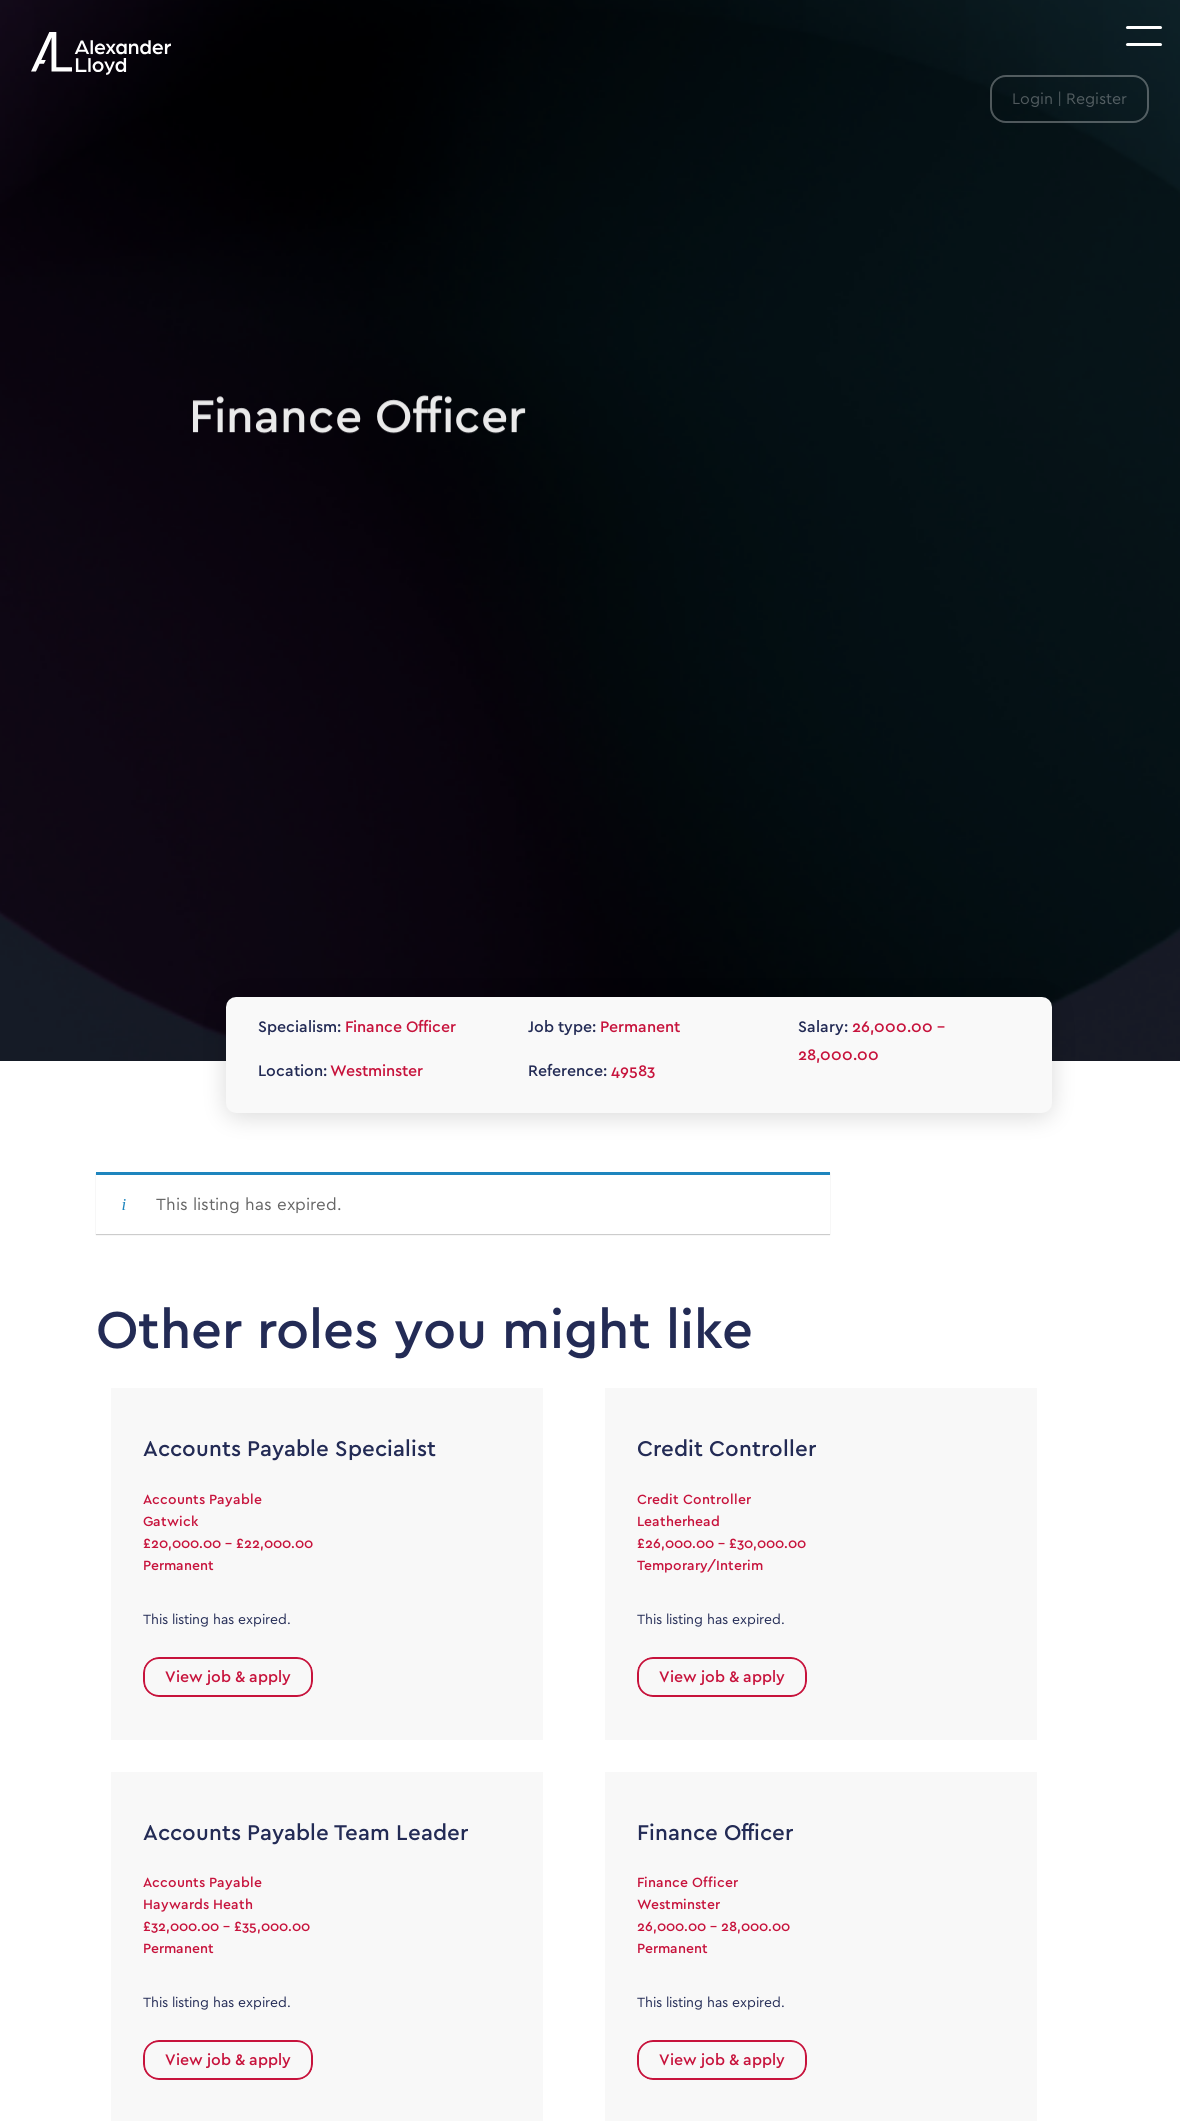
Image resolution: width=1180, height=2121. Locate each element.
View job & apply (228, 1677)
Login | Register (1069, 99)
